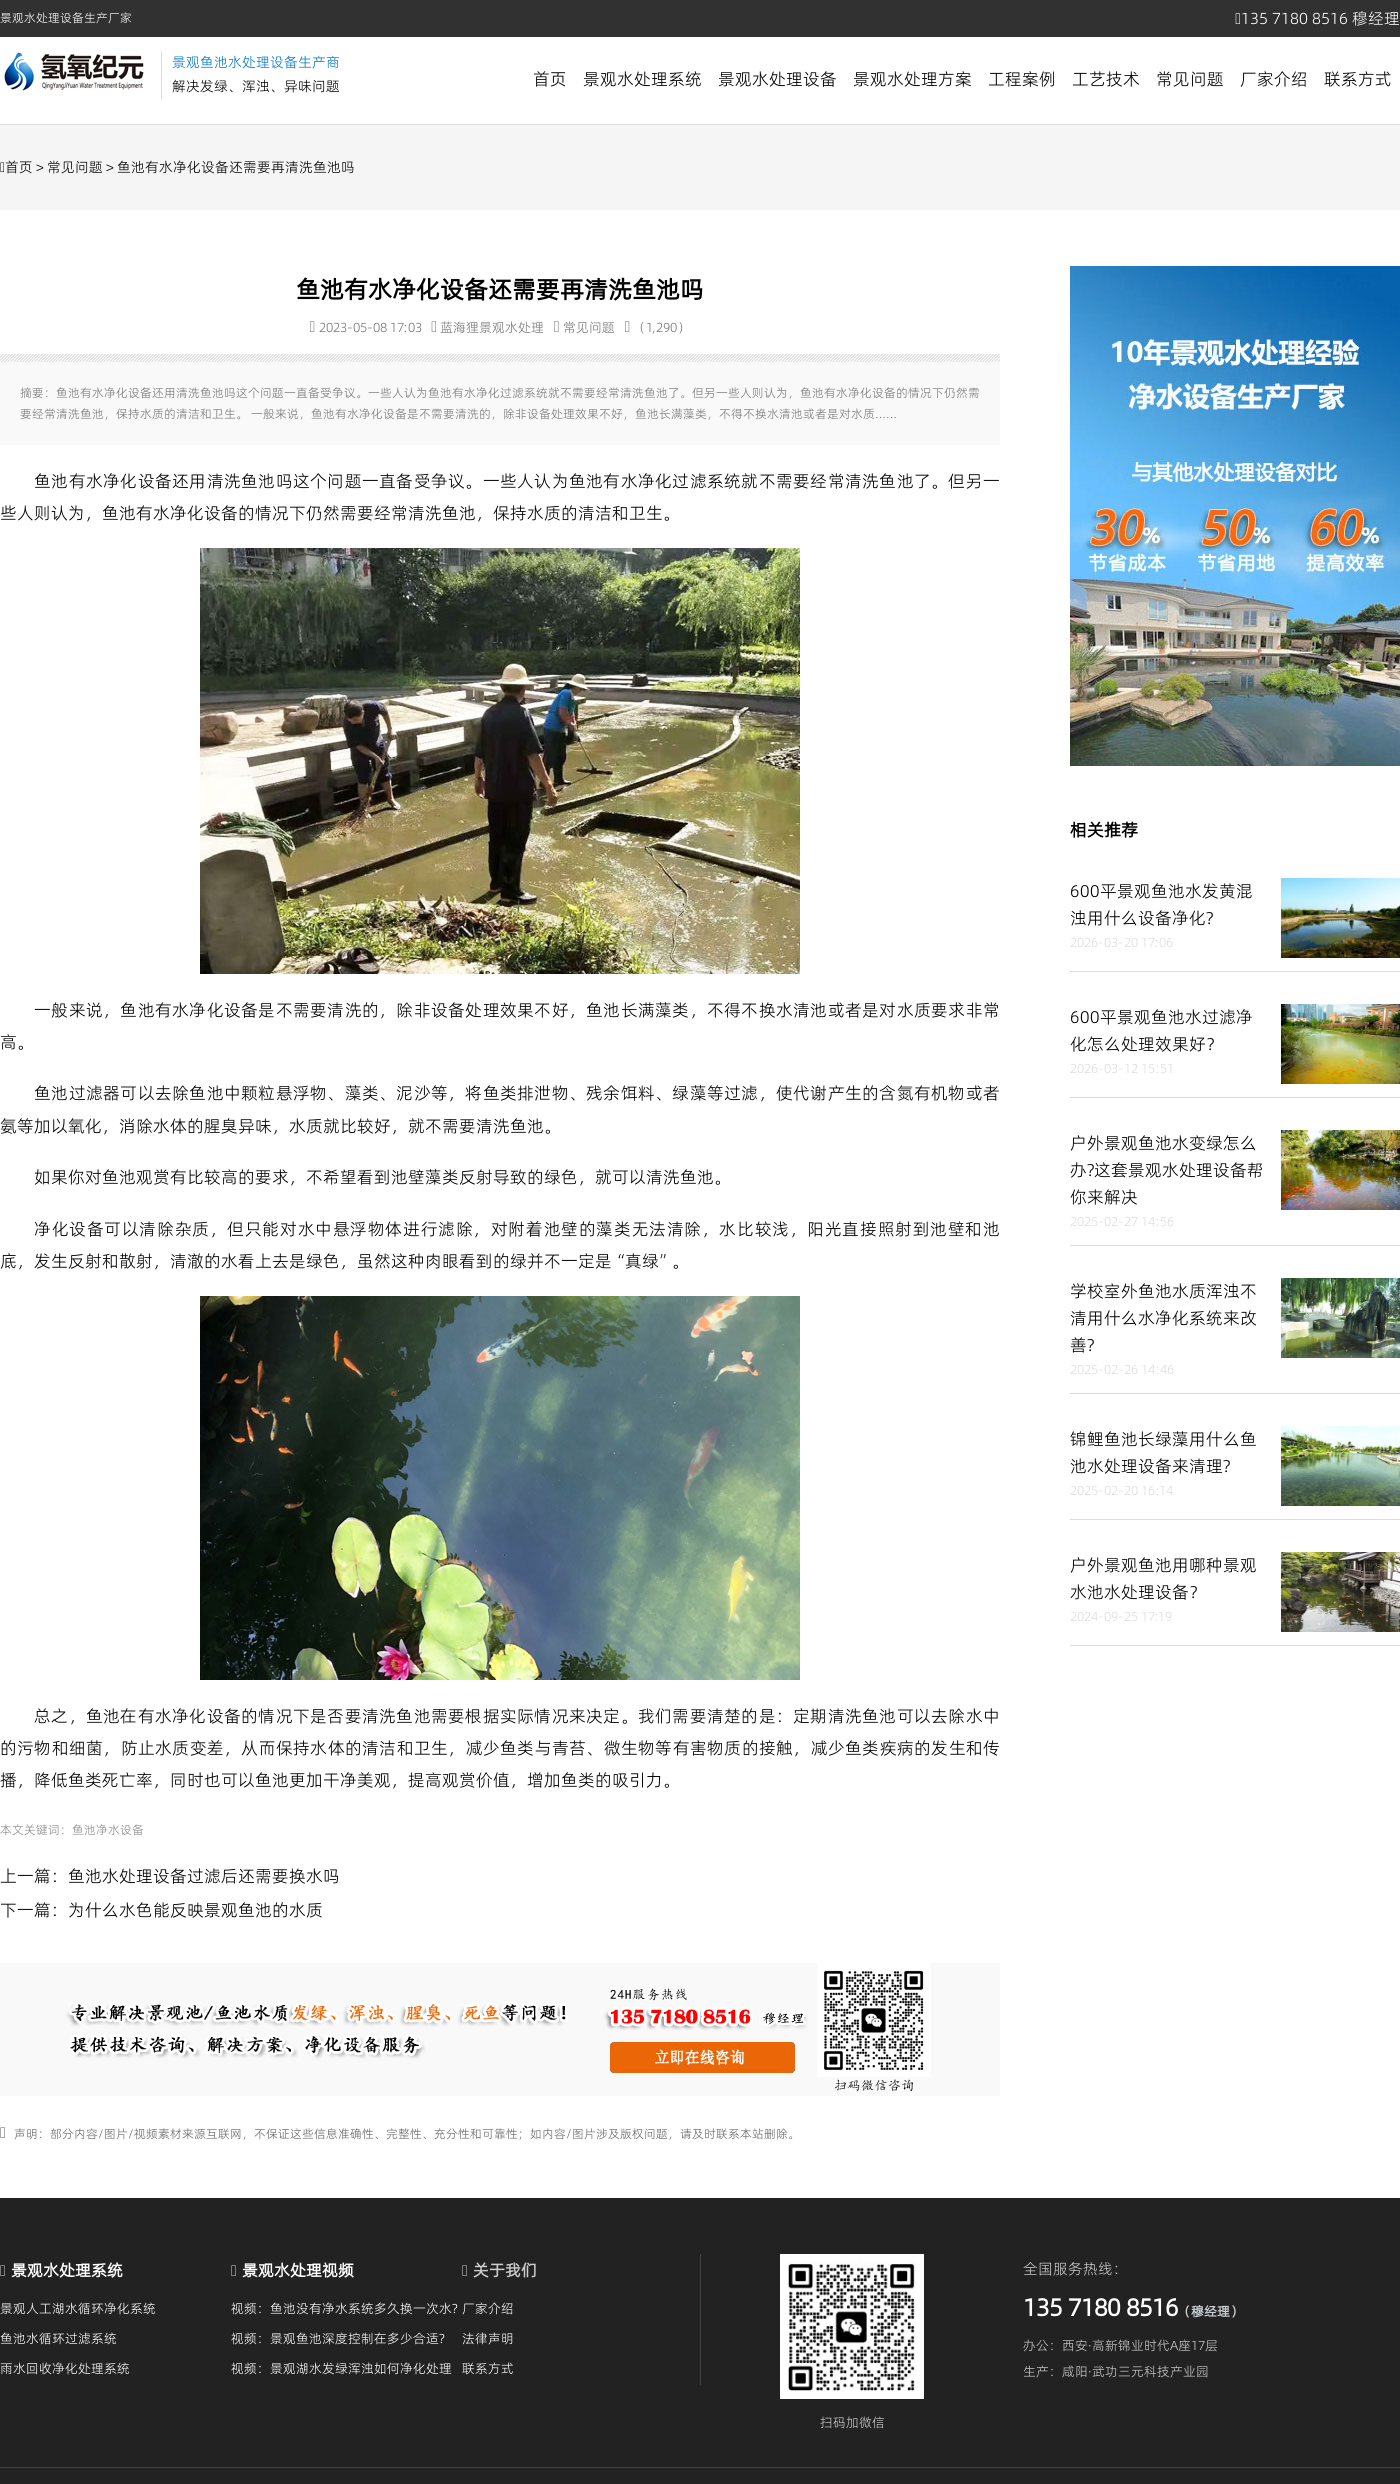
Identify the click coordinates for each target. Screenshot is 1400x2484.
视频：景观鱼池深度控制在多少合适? (338, 2338)
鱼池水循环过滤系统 (58, 2338)
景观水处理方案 (912, 79)
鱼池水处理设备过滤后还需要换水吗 (204, 1876)
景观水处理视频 (298, 2270)
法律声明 (488, 2338)
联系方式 (1358, 79)
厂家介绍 (1274, 79)
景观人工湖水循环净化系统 (78, 2308)
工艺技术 (1106, 79)
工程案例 (1022, 79)
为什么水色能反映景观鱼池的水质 (195, 1910)
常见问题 (1190, 79)
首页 (550, 79)
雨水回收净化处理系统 (65, 2368)
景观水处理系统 (642, 79)
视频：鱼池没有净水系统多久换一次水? (344, 2308)
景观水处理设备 (777, 79)
